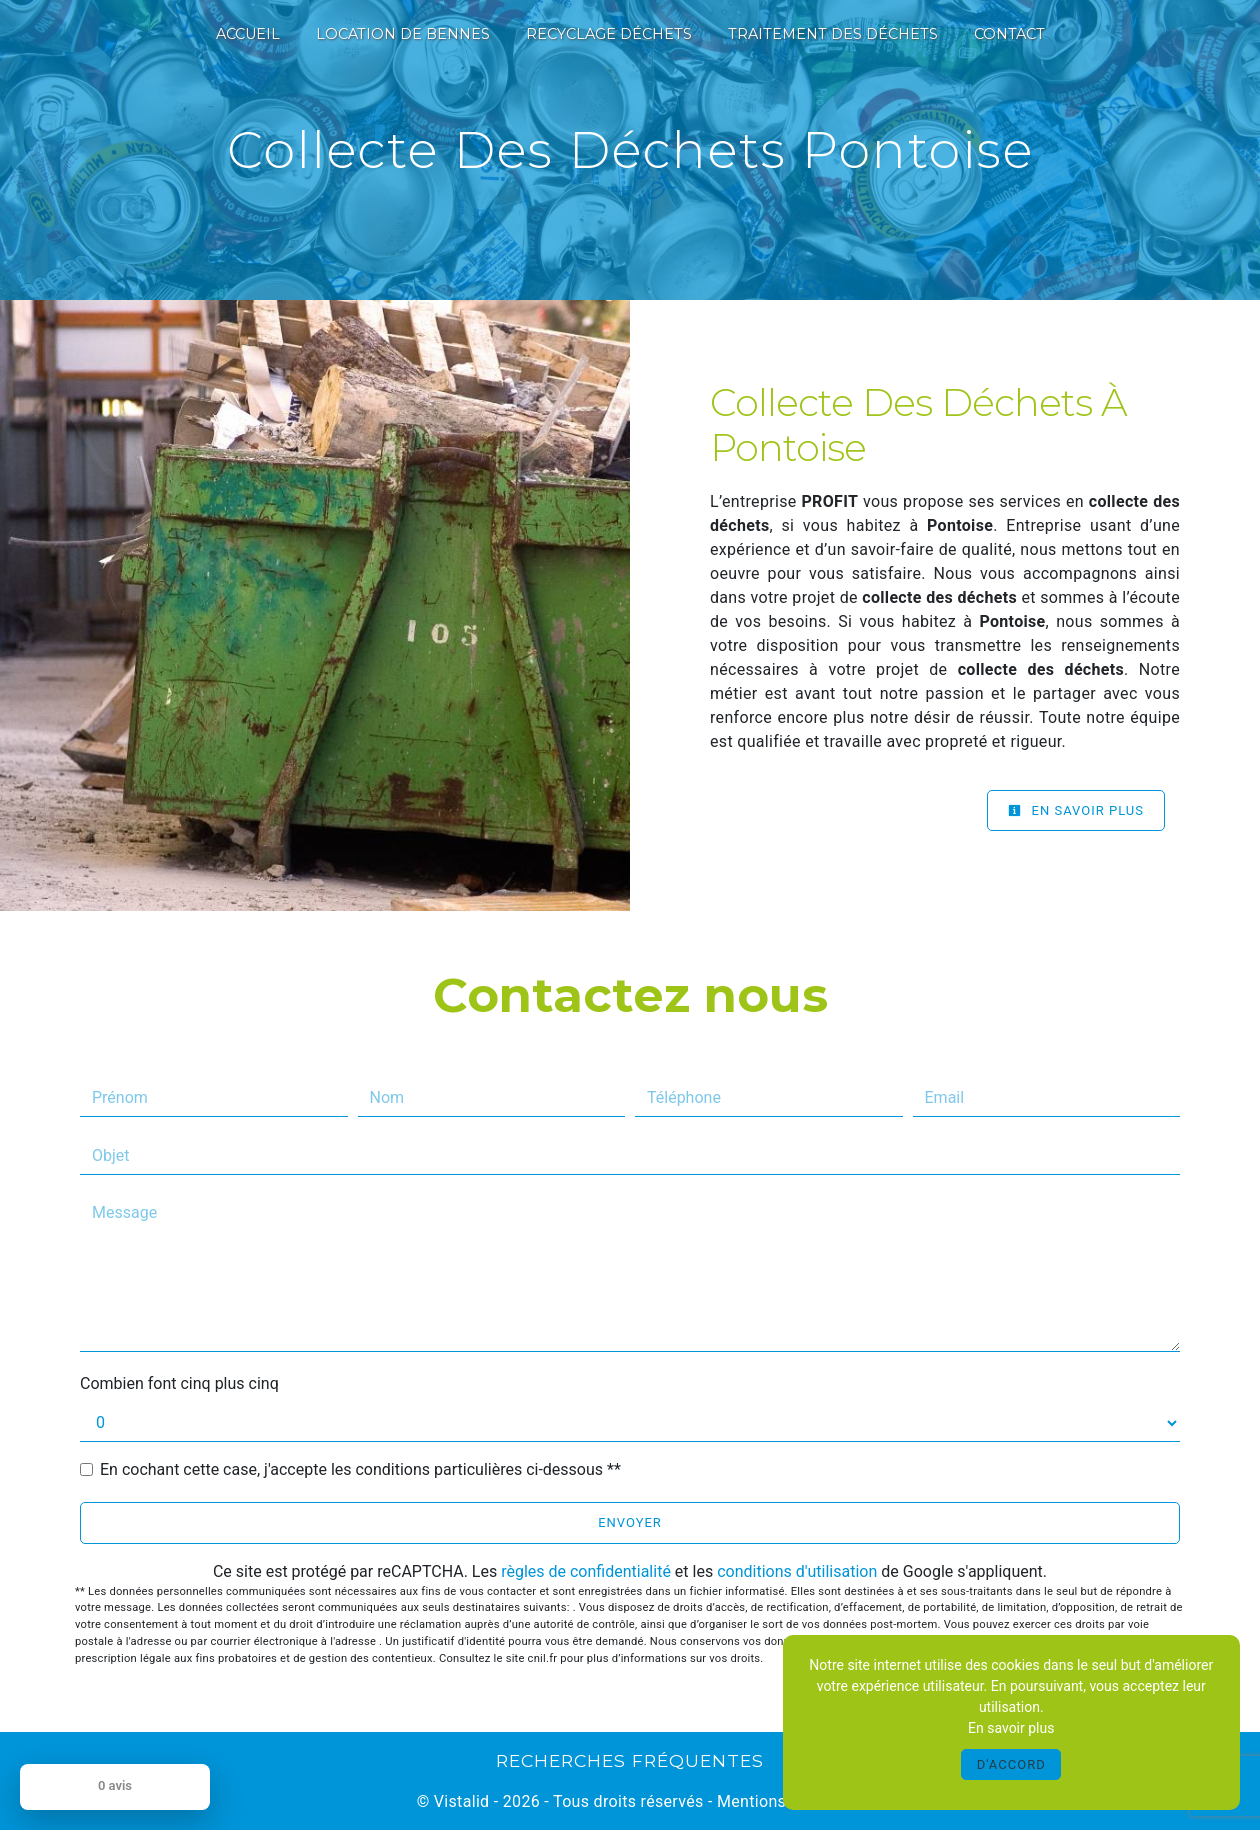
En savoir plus (1076, 810)
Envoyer (630, 1522)
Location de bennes (403, 34)
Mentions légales (778, 1801)
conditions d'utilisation (797, 1571)
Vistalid (462, 1801)
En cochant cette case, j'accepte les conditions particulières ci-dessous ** (360, 1469)
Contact (1009, 34)
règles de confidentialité (586, 1571)
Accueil (248, 34)
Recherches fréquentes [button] (630, 1760)
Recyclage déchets (609, 34)
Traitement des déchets (833, 34)
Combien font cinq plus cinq (179, 1383)
